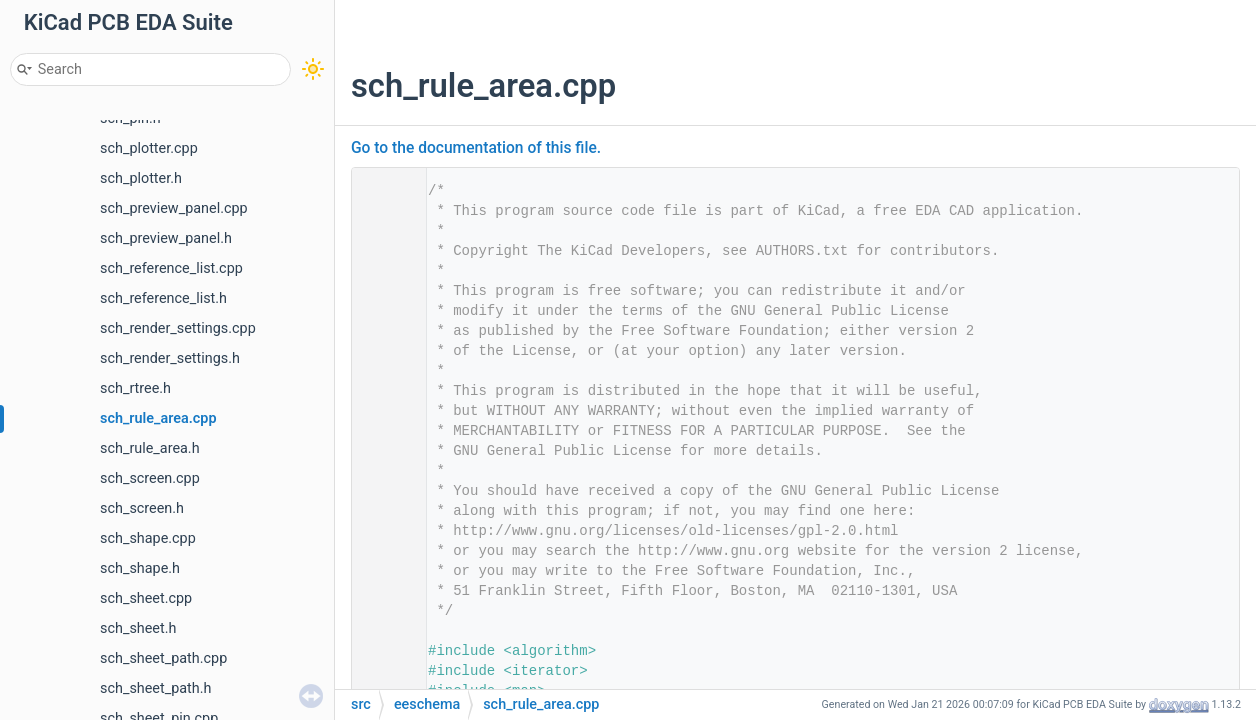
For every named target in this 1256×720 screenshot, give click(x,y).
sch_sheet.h (138, 628)
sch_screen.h (142, 508)
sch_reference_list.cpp (171, 268)
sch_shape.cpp (148, 538)
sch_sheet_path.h (155, 688)
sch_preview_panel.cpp (174, 208)
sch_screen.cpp (150, 478)
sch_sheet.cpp (146, 598)
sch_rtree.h (135, 388)
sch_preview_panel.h (166, 238)
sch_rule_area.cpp (158, 418)
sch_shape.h (140, 568)
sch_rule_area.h (150, 448)
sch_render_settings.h (170, 358)
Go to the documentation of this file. (476, 148)
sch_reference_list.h (163, 298)
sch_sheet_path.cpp (163, 658)
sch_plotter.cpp (149, 148)
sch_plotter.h (141, 178)
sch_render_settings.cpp (178, 328)
